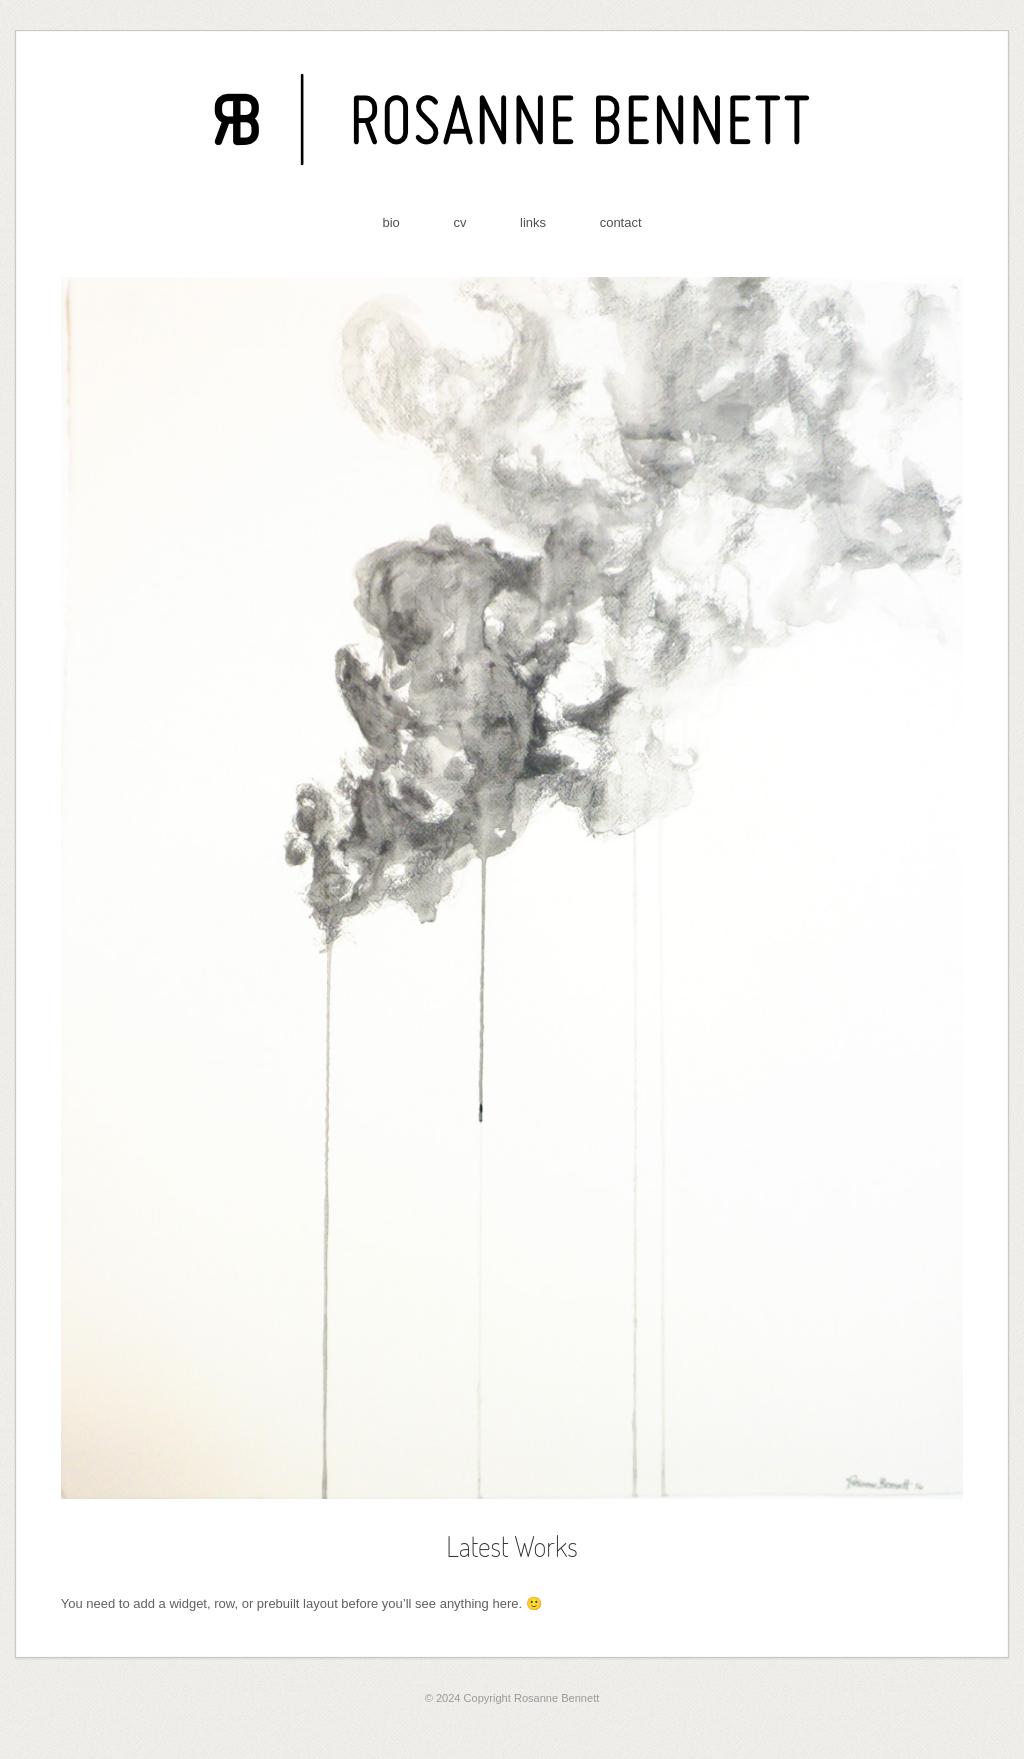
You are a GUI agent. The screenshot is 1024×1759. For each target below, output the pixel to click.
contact (621, 222)
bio (390, 222)
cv (459, 222)
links (533, 222)
